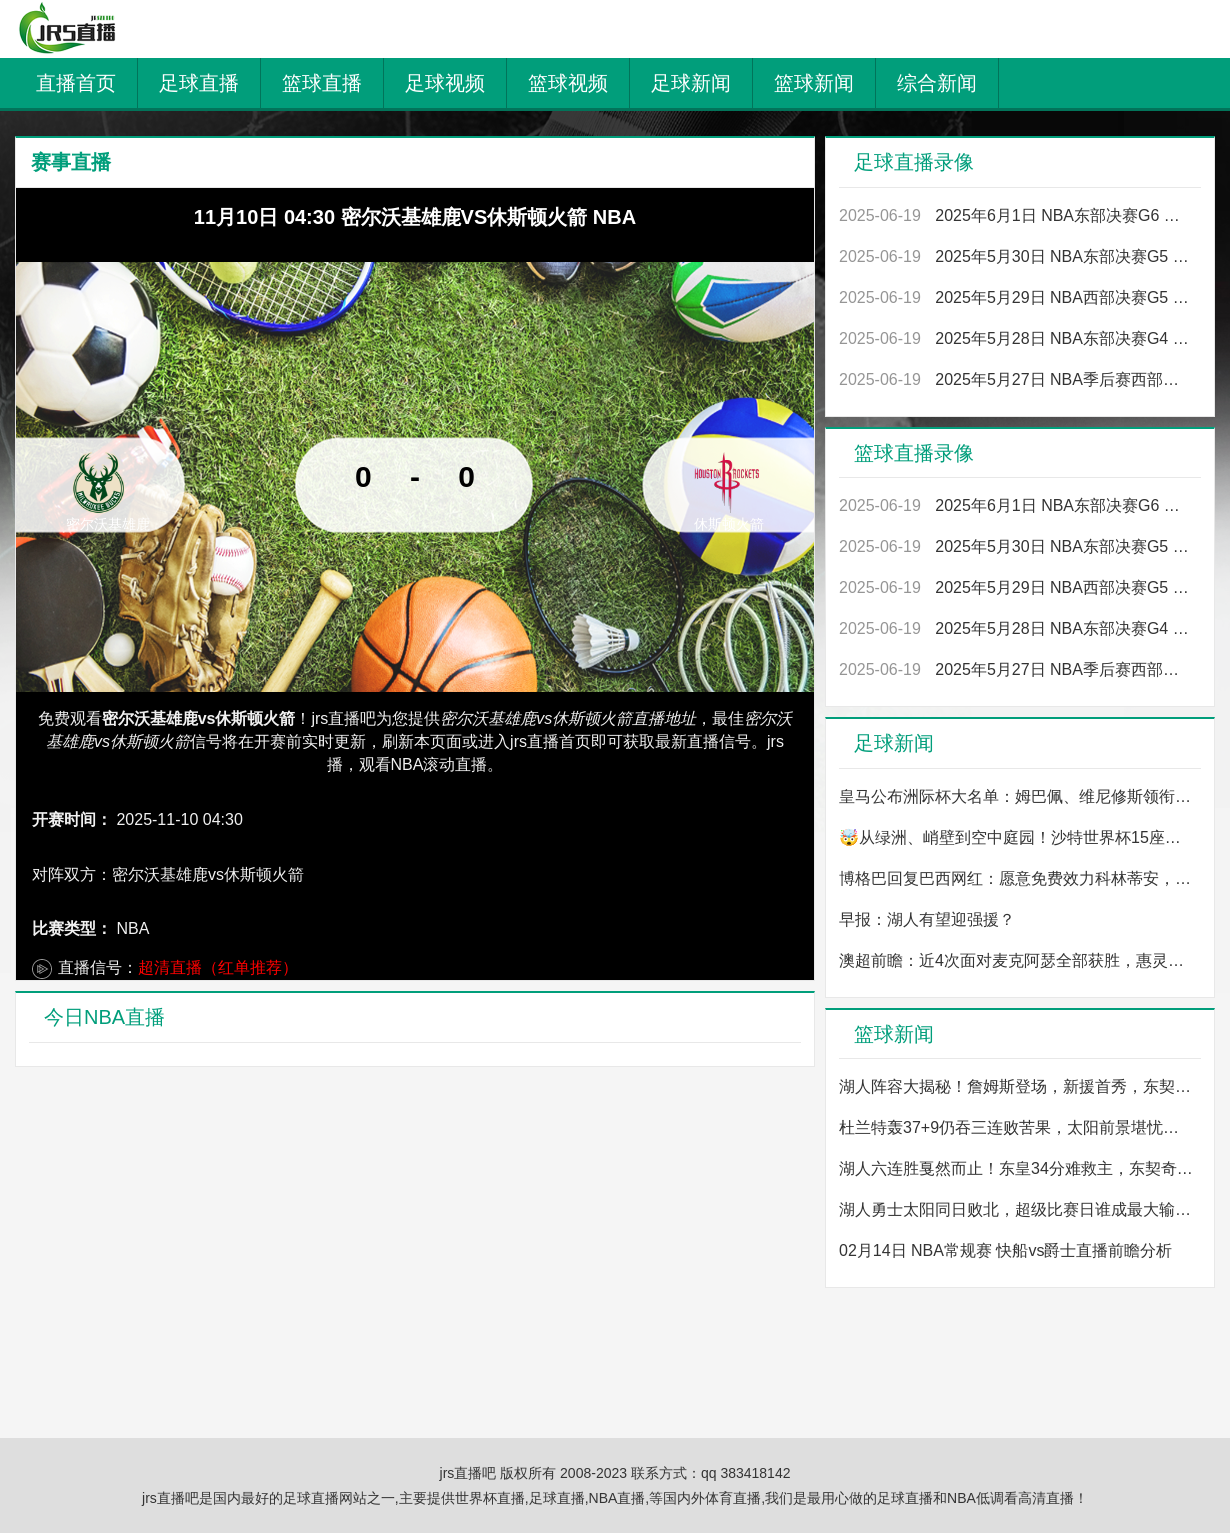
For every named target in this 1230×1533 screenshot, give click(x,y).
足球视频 (445, 83)
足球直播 (199, 83)
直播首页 (76, 83)
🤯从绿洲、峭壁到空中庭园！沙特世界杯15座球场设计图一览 (1016, 837)
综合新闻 (937, 83)
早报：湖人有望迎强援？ (927, 919)
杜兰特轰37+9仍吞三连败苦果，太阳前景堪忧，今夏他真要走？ (1016, 1127)
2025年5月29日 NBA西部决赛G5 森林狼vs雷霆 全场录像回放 (1016, 297)
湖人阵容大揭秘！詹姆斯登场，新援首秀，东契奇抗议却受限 (1016, 1086)
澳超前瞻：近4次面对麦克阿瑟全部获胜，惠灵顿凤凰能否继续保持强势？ (1016, 960)
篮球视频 (568, 83)
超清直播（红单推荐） (218, 967)
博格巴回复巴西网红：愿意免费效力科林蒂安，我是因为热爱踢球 (1016, 878)
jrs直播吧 (470, 1473)
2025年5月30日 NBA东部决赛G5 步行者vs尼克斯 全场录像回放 (1016, 256)
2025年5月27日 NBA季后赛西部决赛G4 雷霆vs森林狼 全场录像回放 (1016, 379)
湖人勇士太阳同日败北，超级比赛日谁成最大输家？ (1016, 1209)
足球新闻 (691, 83)
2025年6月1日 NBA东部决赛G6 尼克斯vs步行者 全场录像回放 (1016, 215)
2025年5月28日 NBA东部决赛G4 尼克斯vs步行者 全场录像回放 (1016, 338)
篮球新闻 (814, 83)
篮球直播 (322, 83)
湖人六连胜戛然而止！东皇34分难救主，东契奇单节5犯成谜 (1016, 1168)
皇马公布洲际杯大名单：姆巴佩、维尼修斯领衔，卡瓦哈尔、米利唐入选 (1016, 796)
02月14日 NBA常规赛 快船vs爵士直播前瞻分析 (1005, 1250)
